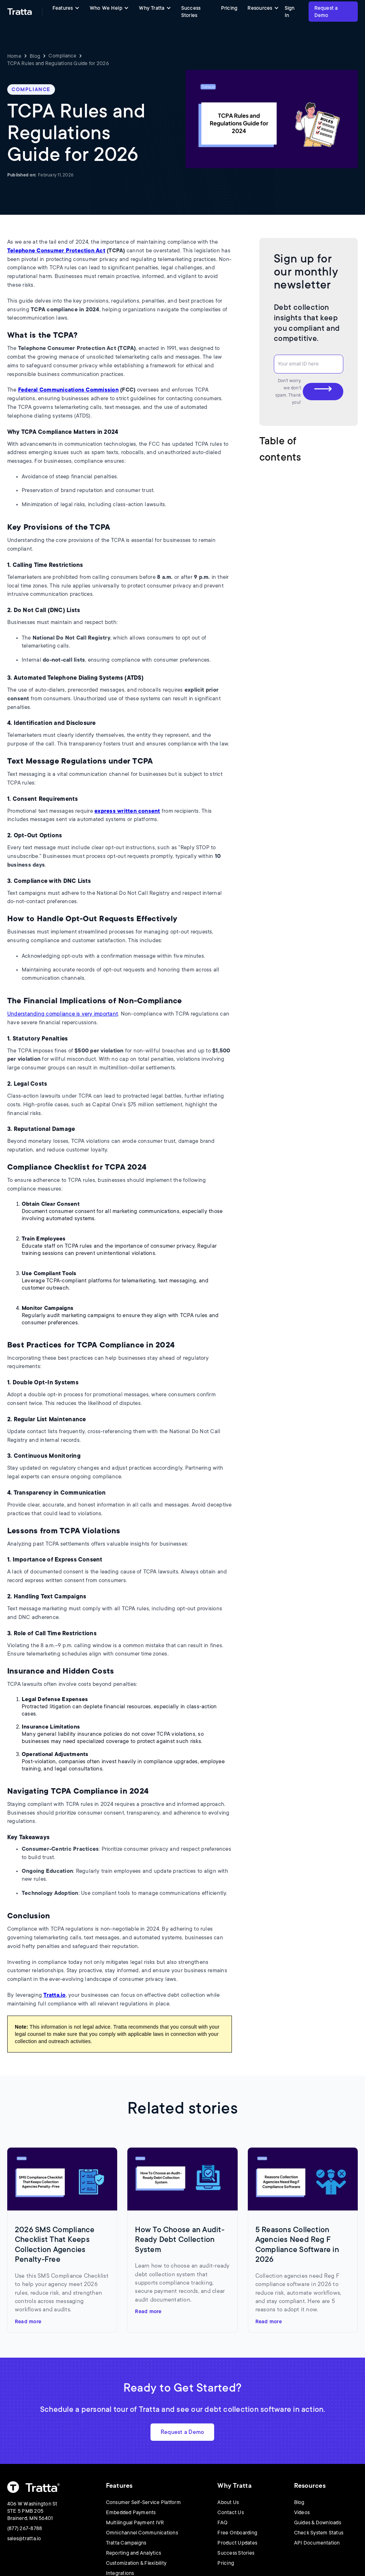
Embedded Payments (131, 2512)
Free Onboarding (237, 2533)
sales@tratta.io (24, 2538)
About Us (228, 2502)
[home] (19, 12)
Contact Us (230, 2512)
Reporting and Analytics (133, 2553)
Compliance (62, 56)
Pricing (229, 8)
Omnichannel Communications (142, 2533)
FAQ (222, 2522)
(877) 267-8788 (24, 2528)
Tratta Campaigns (126, 2543)
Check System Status (319, 2533)
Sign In (290, 11)
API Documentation (317, 2543)
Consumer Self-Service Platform (143, 2502)
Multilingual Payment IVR (135, 2522)
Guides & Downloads (317, 2522)
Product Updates (237, 2543)
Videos (302, 2512)
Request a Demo (326, 11)
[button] (66, 8)
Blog (35, 56)
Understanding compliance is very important (62, 1014)
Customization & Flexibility (136, 2563)
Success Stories (191, 11)
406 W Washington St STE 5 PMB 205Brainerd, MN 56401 (32, 2511)
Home (14, 56)
